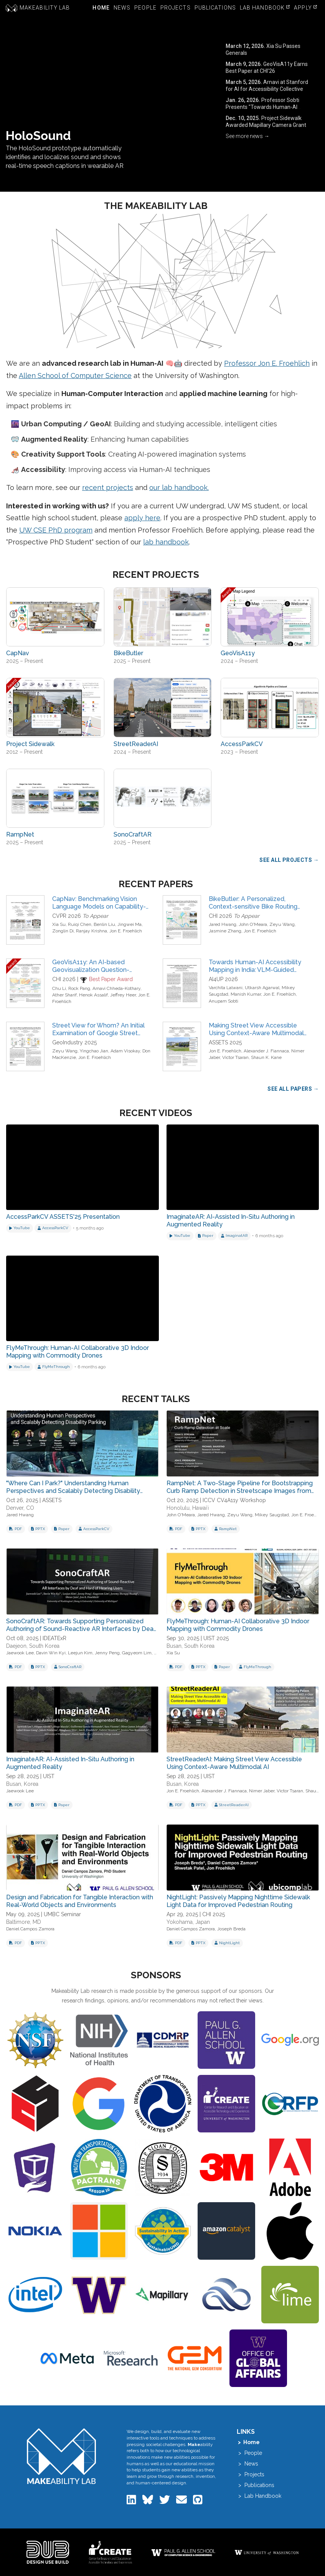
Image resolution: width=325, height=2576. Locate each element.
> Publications (255, 2485)
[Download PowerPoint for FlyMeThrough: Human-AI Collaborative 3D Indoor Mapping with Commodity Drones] (198, 1667)
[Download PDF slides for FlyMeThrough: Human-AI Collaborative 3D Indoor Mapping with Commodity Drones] (176, 1667)
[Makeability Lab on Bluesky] (148, 2502)
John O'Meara (253, 924)
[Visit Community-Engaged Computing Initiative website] (99, 2294)
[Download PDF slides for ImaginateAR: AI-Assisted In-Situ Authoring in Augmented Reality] (15, 1805)
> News (247, 2464)
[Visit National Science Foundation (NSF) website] (35, 2040)
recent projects (107, 487)
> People (249, 2453)
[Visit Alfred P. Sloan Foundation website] (162, 2167)
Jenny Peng (107, 1652)
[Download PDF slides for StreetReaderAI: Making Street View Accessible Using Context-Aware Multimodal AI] (176, 1805)
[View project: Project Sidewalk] (55, 707)
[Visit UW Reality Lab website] (35, 2167)
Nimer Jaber (261, 1791)
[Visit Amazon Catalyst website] (226, 2231)
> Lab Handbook (259, 2496)
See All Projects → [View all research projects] (289, 860)
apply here (142, 518)
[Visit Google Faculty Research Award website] (99, 2103)
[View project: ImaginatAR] (234, 1235)
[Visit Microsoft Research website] (131, 2358)
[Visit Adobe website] (290, 2167)
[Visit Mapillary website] (162, 2294)
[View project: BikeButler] (163, 616)
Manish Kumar (246, 994)
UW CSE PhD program (55, 530)
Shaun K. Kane (266, 1057)
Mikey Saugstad (272, 1514)
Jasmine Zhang (225, 931)
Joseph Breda (231, 1929)
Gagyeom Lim (137, 1652)
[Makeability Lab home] (61, 2456)
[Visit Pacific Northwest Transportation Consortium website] (99, 2167)
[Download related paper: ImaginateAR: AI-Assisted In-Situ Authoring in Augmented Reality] (62, 1805)
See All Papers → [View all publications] (293, 1089)
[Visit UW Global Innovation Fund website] (258, 2358)
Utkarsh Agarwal (262, 987)
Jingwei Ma (129, 924)
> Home (248, 2442)
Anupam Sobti (223, 1001)
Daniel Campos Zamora (30, 1929)
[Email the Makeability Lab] (182, 2502)
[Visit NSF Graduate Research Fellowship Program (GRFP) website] (290, 2103)
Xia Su (59, 924)
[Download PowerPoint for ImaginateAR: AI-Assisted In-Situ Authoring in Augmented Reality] (38, 1805)
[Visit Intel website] (35, 2294)
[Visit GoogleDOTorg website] (290, 2040)
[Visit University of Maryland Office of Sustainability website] (162, 2231)
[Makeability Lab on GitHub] (198, 2502)
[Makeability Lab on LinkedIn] (132, 2502)
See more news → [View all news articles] (247, 136)
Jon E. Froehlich (125, 931)
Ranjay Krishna (91, 931)
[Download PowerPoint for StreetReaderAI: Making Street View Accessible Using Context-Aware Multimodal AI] (198, 1805)
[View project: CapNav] (55, 616)
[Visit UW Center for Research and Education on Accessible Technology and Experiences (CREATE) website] (226, 2103)
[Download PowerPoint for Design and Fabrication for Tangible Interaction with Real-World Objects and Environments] (38, 1943)
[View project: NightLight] (227, 1943)
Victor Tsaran (235, 1057)
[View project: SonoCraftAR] (163, 798)
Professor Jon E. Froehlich (267, 363)
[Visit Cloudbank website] (226, 2294)
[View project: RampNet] (55, 798)
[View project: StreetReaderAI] (163, 707)
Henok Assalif (93, 995)
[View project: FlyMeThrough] (54, 1367)
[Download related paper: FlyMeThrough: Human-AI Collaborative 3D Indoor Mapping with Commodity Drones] (222, 1667)
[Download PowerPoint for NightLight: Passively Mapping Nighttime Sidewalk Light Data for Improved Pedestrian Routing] (198, 1943)
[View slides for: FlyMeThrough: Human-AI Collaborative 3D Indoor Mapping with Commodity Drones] (243, 1582)
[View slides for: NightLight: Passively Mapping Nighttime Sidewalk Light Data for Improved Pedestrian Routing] (243, 1858)
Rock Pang (79, 988)
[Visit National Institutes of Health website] (99, 2040)
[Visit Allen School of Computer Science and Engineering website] (226, 2040)
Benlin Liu (104, 924)
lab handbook (166, 542)
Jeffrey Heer (123, 995)
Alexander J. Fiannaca (266, 1051)
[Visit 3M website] (226, 2167)
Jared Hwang (222, 924)
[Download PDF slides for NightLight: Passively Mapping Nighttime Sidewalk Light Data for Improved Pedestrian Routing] (176, 1943)
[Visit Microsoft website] (99, 2231)
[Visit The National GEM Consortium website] (194, 2358)
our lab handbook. (179, 487)
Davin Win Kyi (51, 1652)
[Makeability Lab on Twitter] (165, 2502)
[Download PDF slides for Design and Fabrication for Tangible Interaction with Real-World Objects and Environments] (15, 1943)
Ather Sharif (64, 995)
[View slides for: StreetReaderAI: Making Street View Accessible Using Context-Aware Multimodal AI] (243, 1720)
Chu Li (59, 988)
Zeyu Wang (282, 924)
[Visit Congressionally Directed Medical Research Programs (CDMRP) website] (162, 2040)
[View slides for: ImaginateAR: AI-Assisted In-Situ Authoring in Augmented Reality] (82, 1720)
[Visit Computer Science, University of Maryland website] (35, 2103)
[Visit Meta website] (67, 2358)
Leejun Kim (80, 1652)
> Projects (250, 2474)
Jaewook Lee (20, 1652)
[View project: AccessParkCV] (270, 707)
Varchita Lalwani (226, 987)
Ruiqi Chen (79, 924)
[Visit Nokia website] (35, 2231)
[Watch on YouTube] (19, 1228)
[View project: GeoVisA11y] (270, 616)
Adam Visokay (125, 1051)
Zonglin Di (63, 931)
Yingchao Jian (94, 1051)
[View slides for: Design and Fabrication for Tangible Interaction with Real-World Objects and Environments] (82, 1858)
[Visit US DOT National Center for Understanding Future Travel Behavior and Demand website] (162, 2103)
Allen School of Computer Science (75, 376)
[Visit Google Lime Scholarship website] (290, 2294)
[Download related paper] (205, 1235)
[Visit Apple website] (290, 2231)
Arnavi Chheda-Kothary (116, 988)
